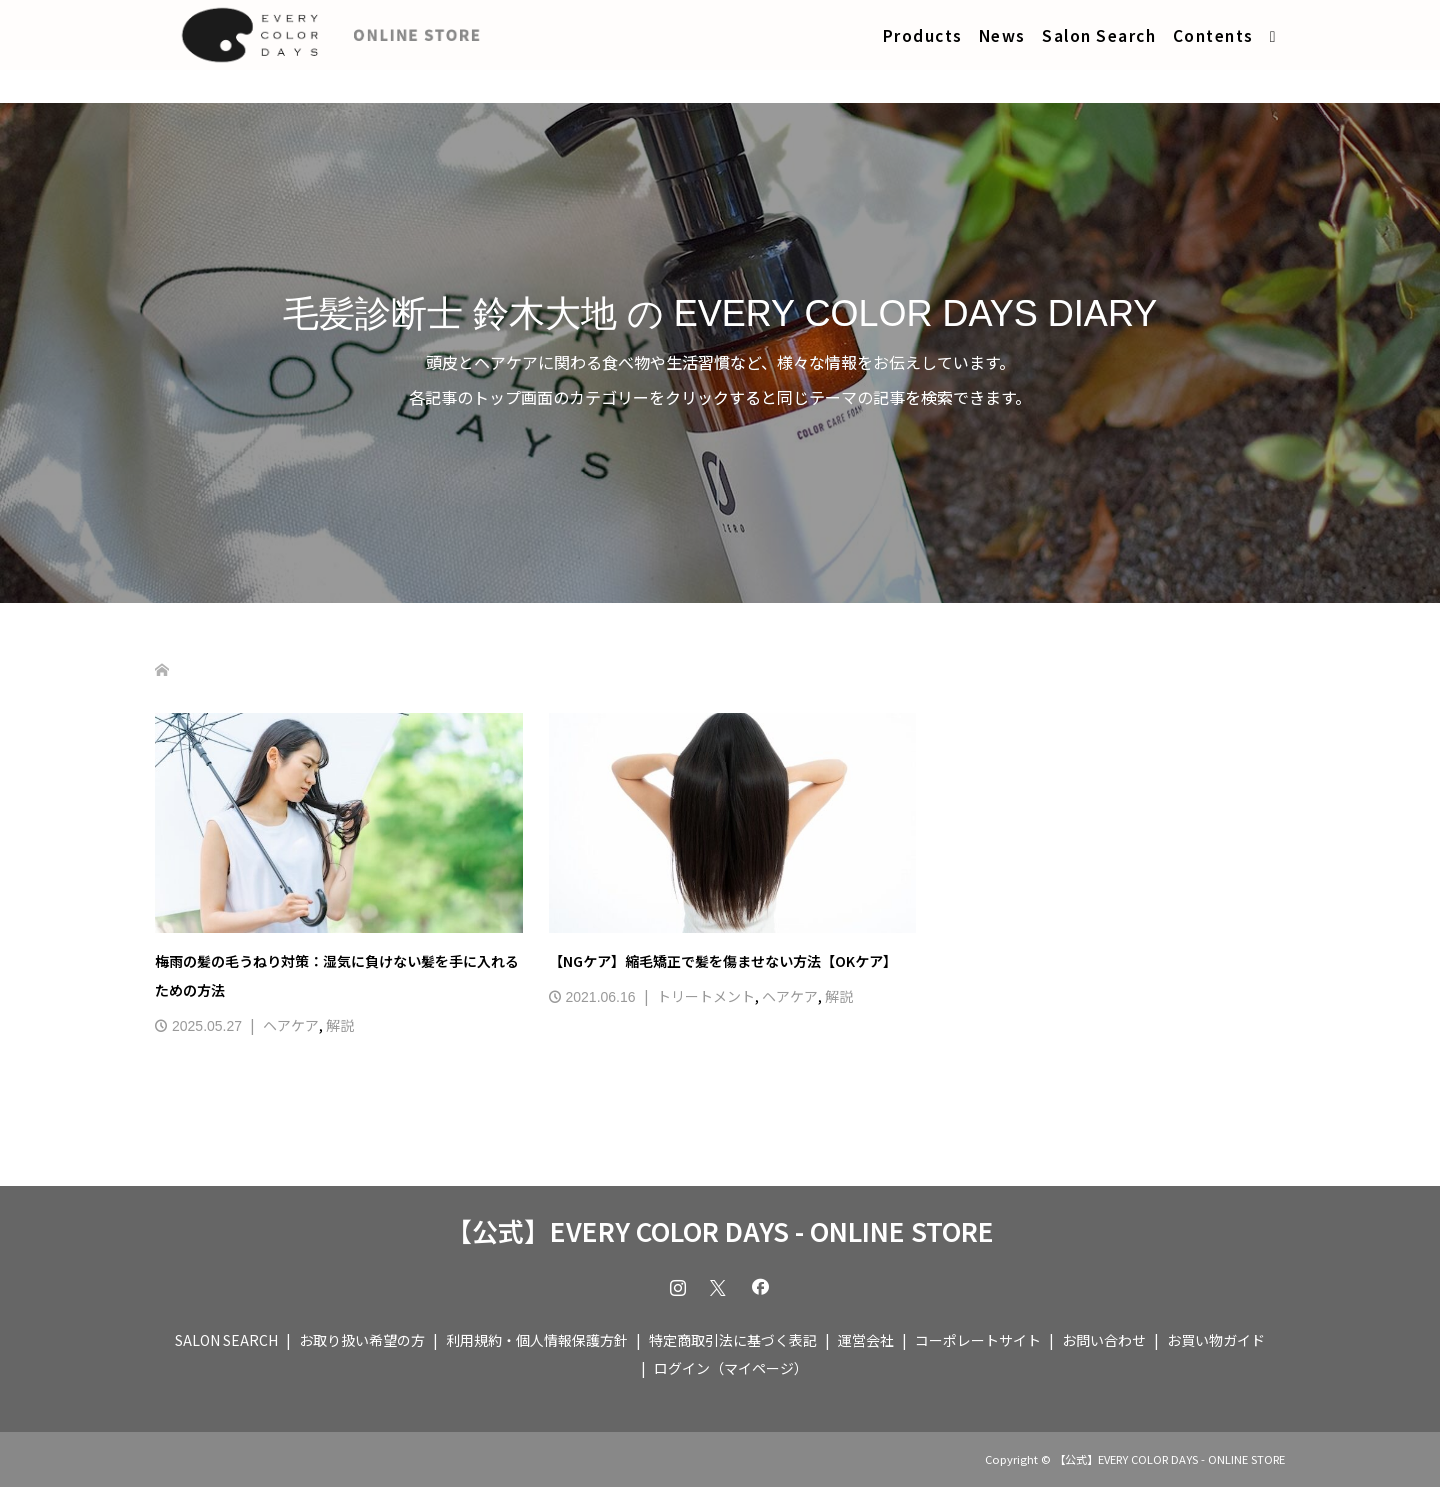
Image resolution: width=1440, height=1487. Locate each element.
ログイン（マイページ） (731, 1368)
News (1002, 35)
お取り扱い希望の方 (362, 1340)
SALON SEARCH (226, 1340)
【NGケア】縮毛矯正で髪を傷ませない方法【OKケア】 (723, 961)
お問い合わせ (1104, 1340)
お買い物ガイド (1216, 1340)
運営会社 (866, 1340)
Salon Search (1099, 35)
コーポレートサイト (978, 1340)
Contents (1213, 35)
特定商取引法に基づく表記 (733, 1340)
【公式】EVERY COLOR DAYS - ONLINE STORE (720, 1231)
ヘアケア (291, 1025)
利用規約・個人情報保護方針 (537, 1340)
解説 (340, 1025)
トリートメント (706, 996)
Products (923, 35)
